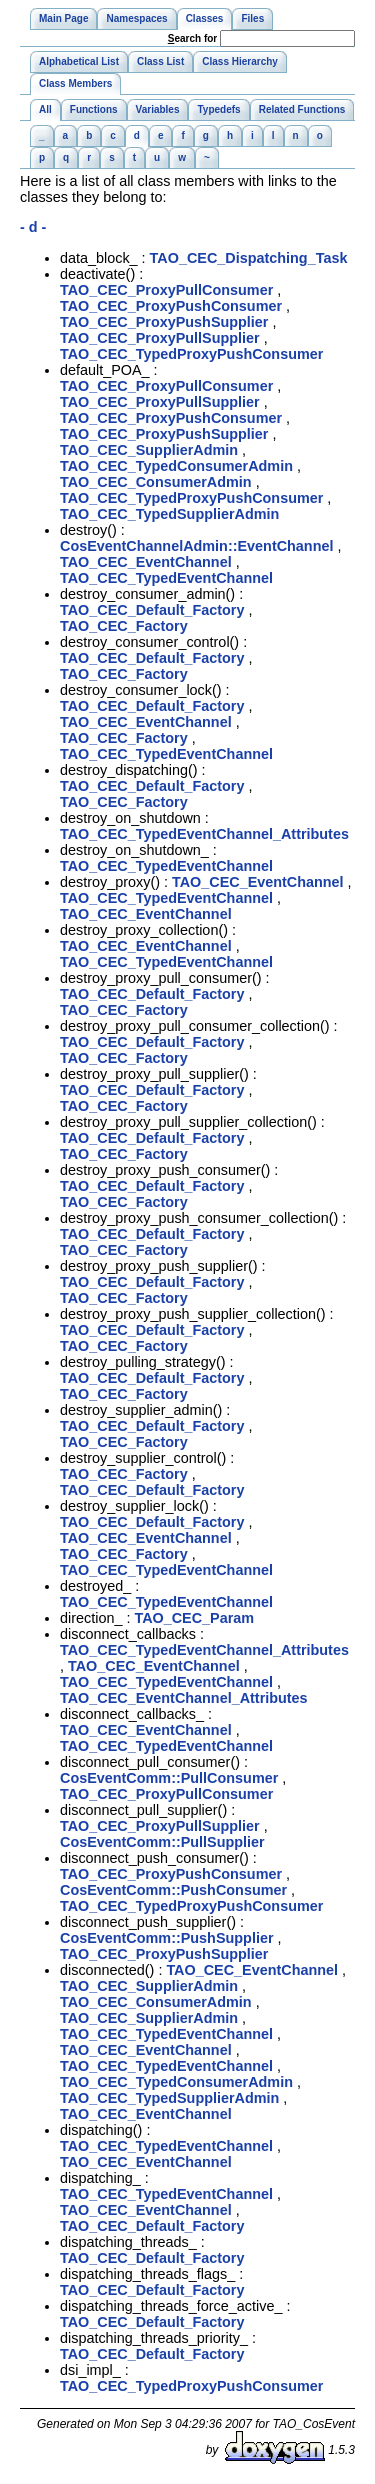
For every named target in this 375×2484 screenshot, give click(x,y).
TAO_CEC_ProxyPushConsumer (171, 306)
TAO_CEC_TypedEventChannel (166, 578)
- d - (33, 227)
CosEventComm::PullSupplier (162, 1842)
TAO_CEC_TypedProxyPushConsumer (191, 354)
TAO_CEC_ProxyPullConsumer (166, 290)
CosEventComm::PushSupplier (167, 1938)
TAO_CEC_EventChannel (146, 562)
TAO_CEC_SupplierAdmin (149, 450)
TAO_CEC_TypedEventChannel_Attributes (204, 834)
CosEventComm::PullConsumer (169, 1778)
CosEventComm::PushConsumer (173, 1890)
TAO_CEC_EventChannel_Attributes (184, 1698)
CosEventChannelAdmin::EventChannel (196, 546)
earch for (192, 38)
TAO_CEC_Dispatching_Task (249, 258)
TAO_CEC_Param (194, 1618)
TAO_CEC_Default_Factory (152, 610)
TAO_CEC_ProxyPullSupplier (160, 338)
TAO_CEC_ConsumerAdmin (156, 482)
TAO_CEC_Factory (124, 626)
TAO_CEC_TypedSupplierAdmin (169, 514)
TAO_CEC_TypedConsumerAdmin (176, 466)
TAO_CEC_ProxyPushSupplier (164, 322)
